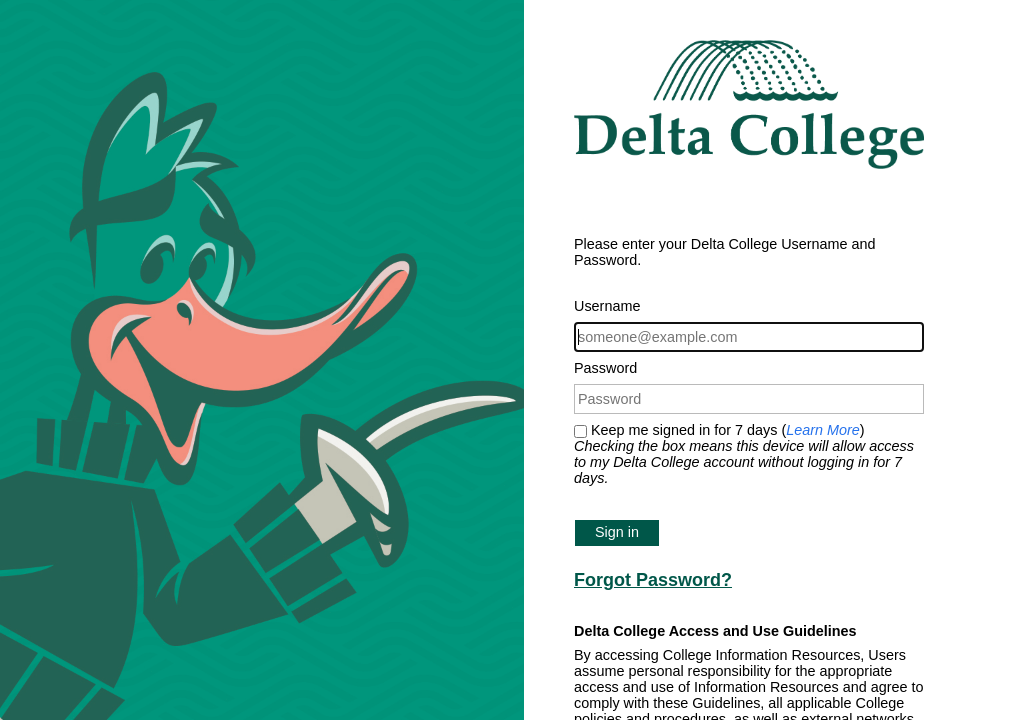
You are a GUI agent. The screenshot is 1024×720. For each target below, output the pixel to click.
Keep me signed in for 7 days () (744, 454)
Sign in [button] (617, 532)
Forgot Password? (653, 580)
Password (605, 368)
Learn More (823, 430)
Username (607, 306)
